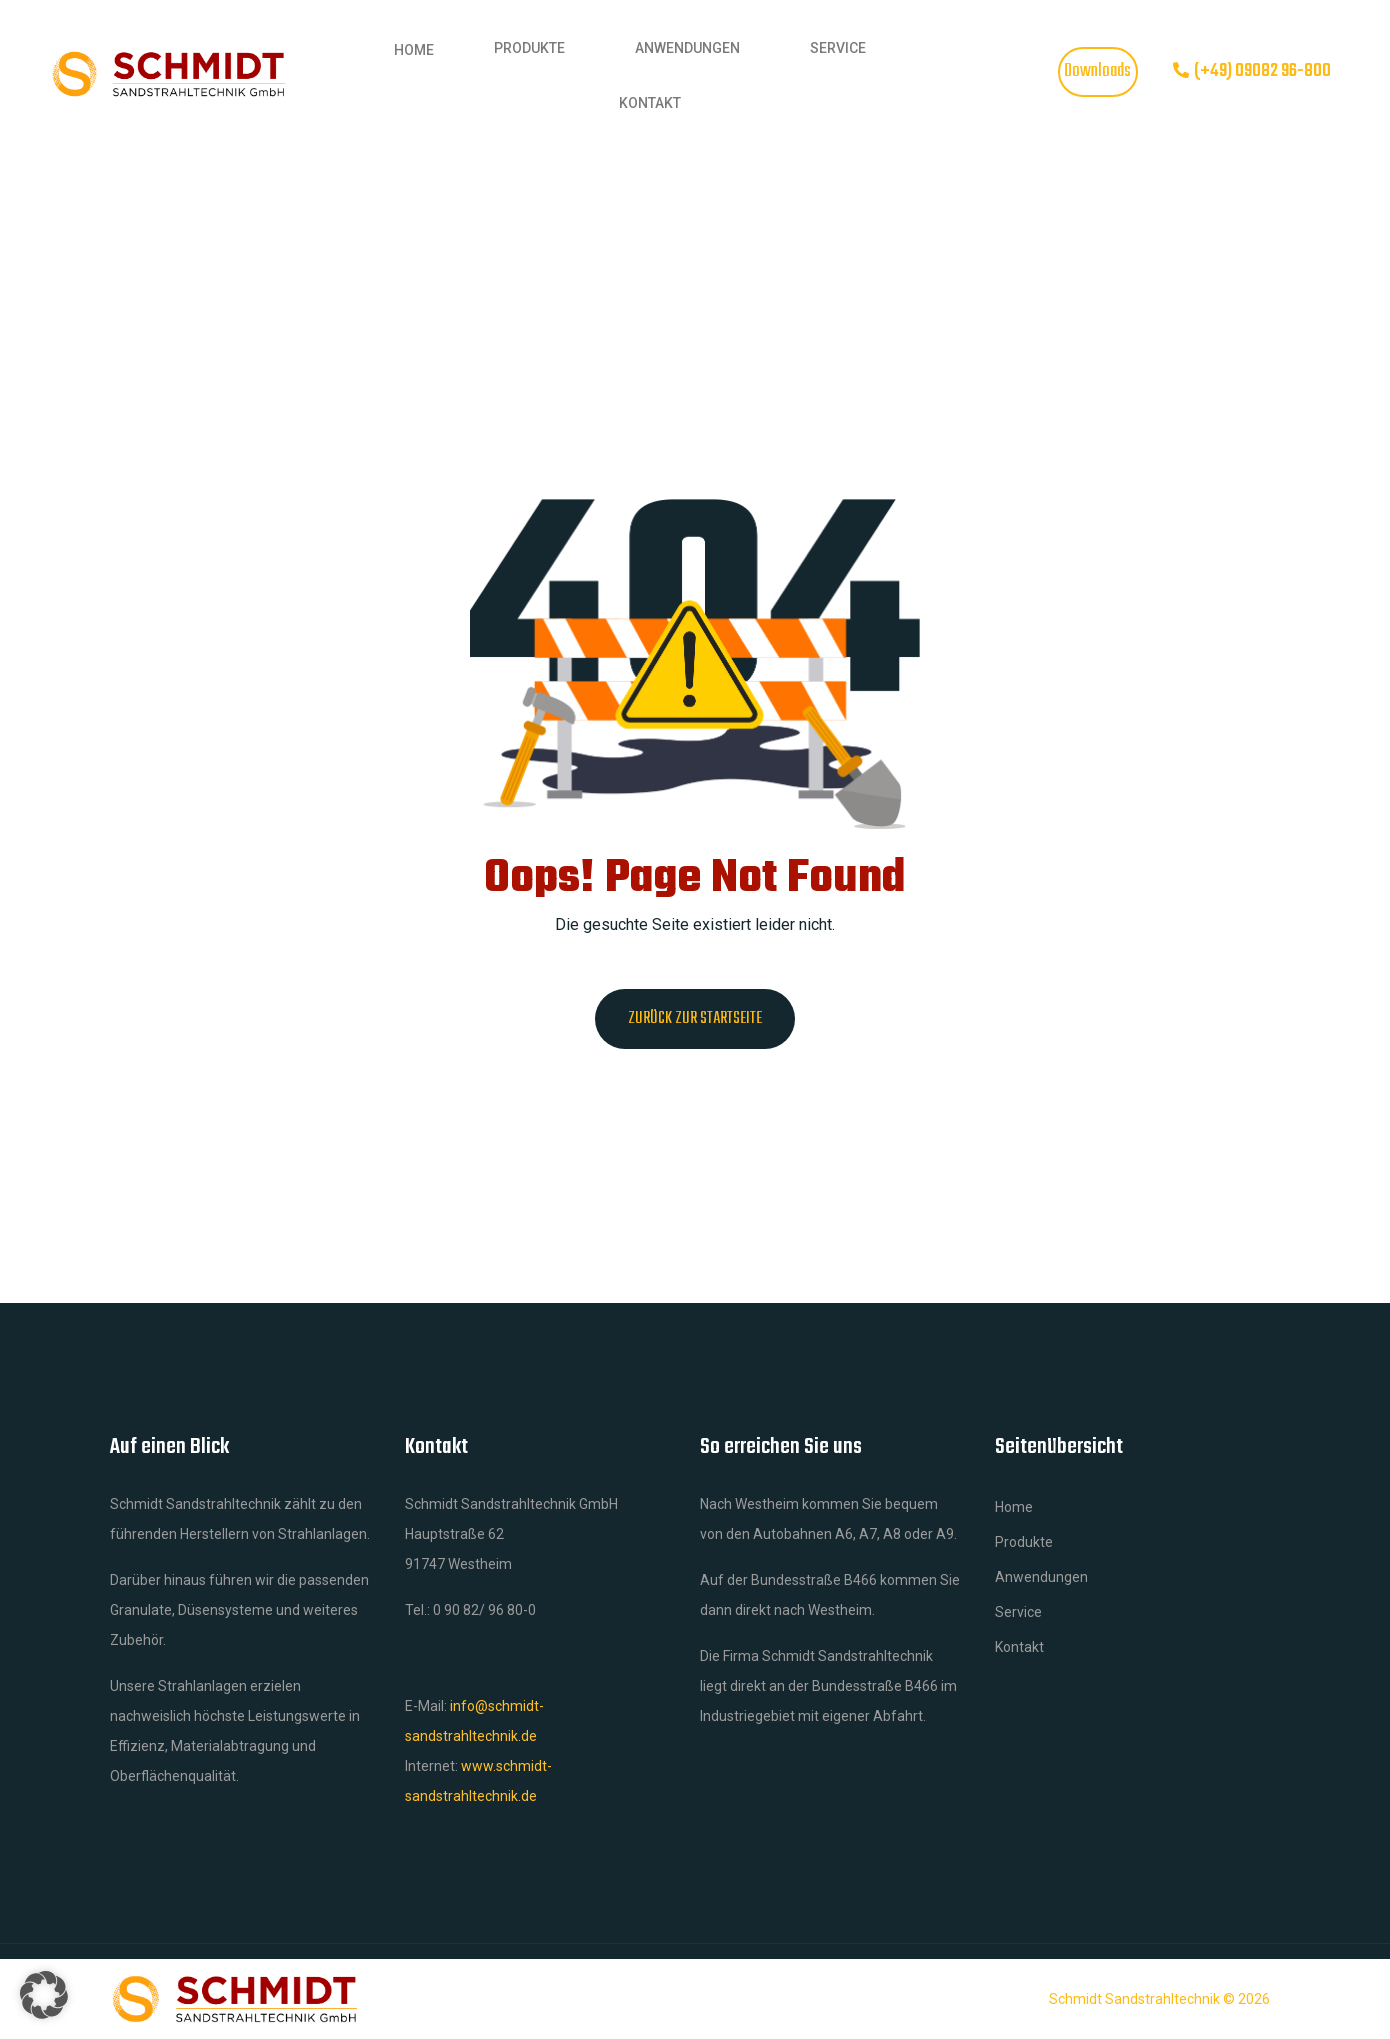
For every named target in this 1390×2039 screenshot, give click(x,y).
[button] (44, 1995)
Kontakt (650, 103)
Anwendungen (687, 48)
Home (414, 50)
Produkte (529, 48)
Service (838, 48)
